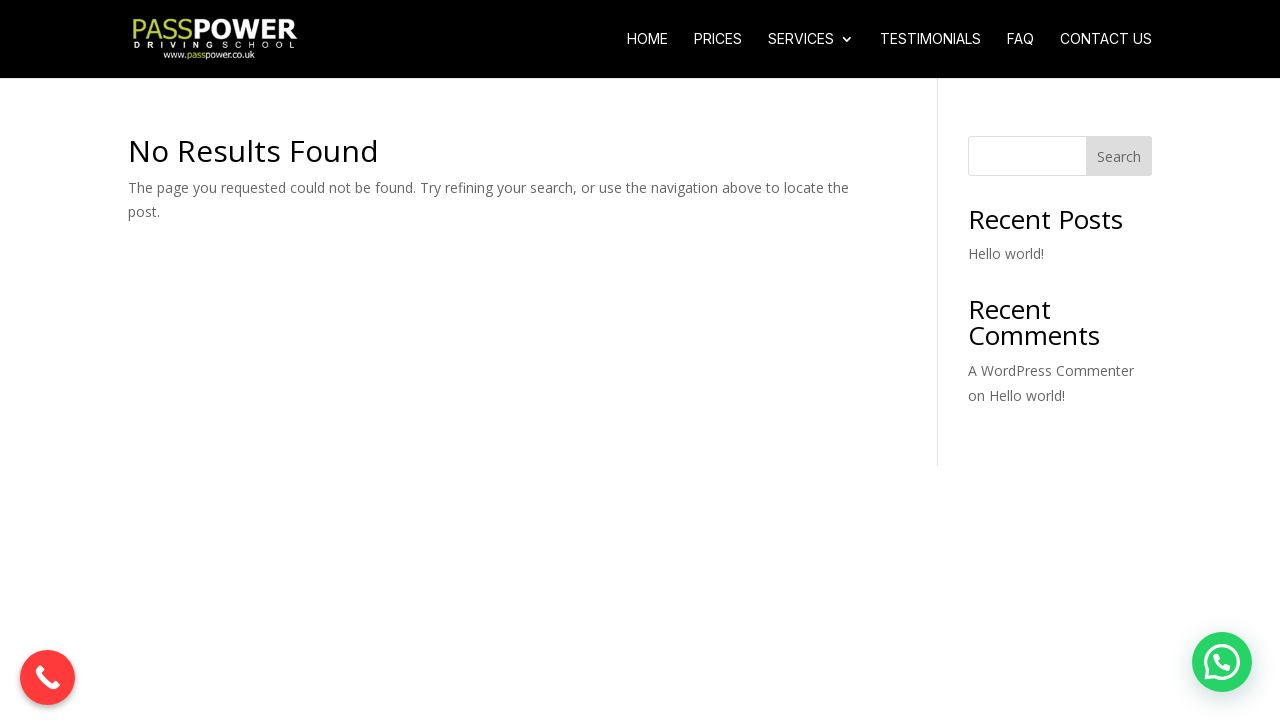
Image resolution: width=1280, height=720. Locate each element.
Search (1119, 156)
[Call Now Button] (47, 677)
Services (801, 39)
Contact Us (1106, 39)
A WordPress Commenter (1051, 370)
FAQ (1020, 39)
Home (647, 39)
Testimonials (930, 39)
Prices (718, 39)
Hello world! (1006, 253)
